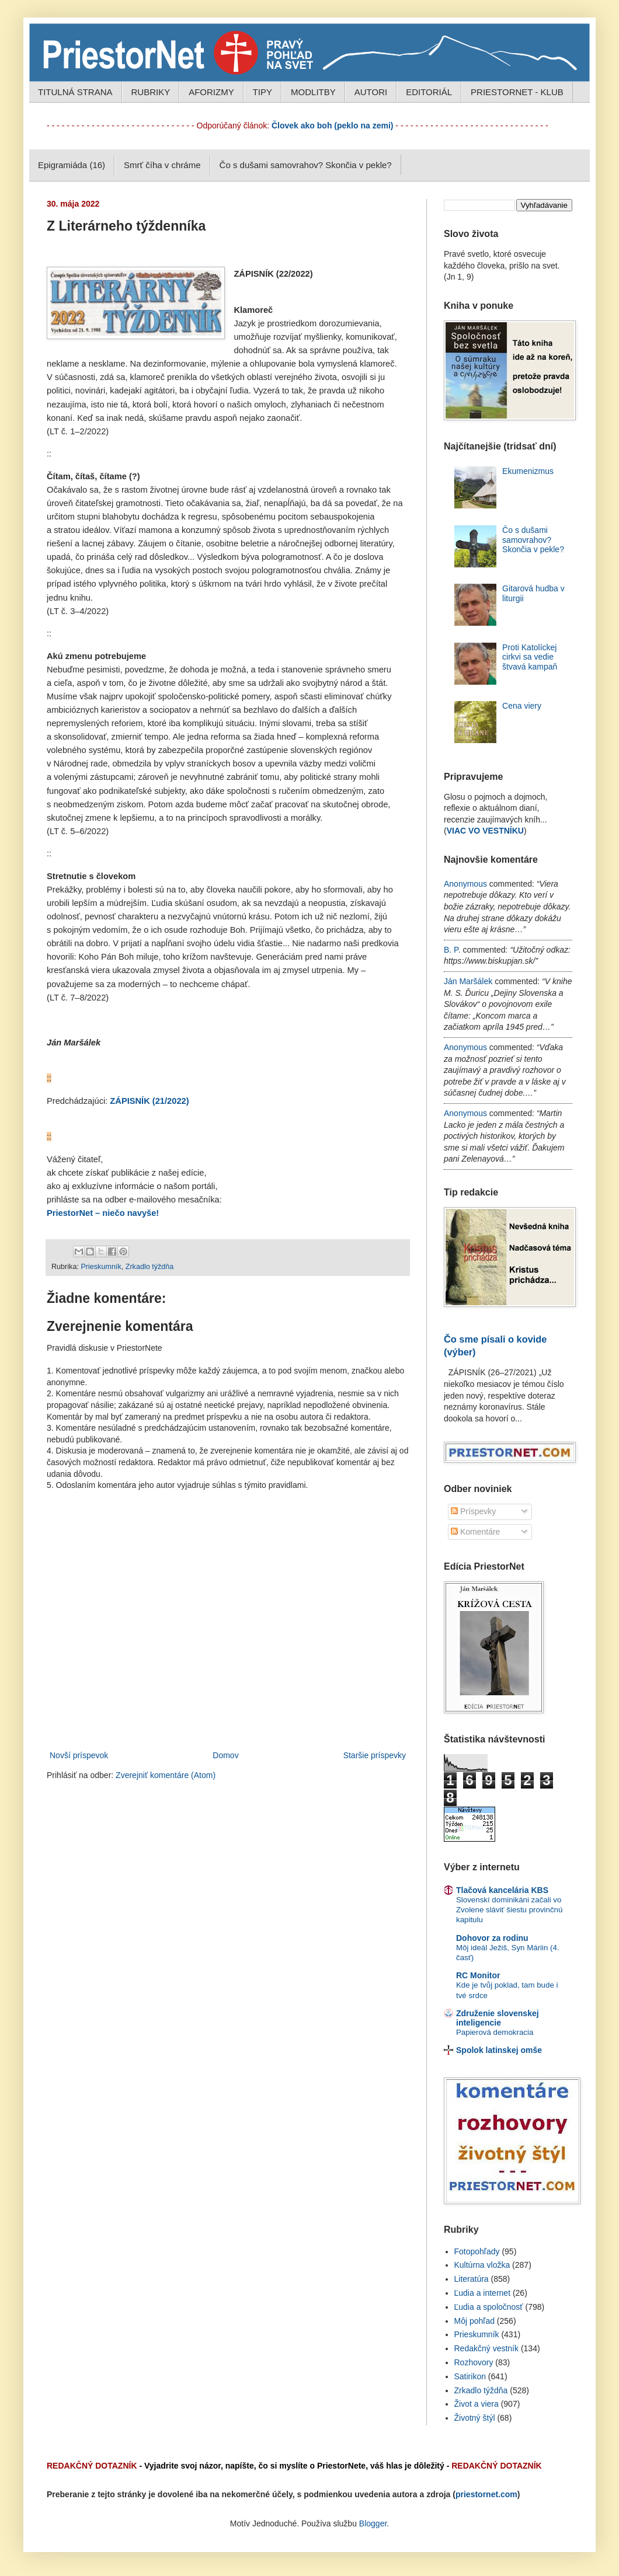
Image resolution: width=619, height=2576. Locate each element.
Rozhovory (473, 2362)
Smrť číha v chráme (162, 165)
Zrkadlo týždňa (150, 1267)
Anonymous (465, 883)
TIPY (262, 92)
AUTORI (370, 92)
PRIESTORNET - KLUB (517, 92)
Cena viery (521, 705)
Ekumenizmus (528, 471)
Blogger (373, 2523)
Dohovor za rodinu (492, 1938)
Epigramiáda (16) (71, 165)
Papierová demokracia (494, 2032)
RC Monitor (478, 1975)
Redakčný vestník (486, 2348)
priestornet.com (486, 2494)
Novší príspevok (79, 1755)
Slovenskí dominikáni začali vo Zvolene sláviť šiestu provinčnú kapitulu (509, 1910)
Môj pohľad (474, 2321)
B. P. (452, 949)
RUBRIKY (151, 92)
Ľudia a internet (482, 2293)
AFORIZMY (211, 92)
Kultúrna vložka (482, 2265)
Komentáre (475, 1531)
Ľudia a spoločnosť (488, 2307)
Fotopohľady (477, 2251)
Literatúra (471, 2279)
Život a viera (476, 2403)
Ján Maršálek (468, 981)
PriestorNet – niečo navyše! (103, 1213)
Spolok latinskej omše (499, 2050)
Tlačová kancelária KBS (502, 1890)
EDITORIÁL (429, 92)
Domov (225, 1755)
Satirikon (470, 2376)
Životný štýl (474, 2417)
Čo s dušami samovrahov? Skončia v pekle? (306, 165)
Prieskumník (101, 1267)
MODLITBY (313, 92)
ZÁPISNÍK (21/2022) (149, 1101)
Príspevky (473, 1511)
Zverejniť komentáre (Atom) (165, 1775)
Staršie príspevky (374, 1755)
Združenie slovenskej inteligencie (497, 2018)
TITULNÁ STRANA (75, 92)
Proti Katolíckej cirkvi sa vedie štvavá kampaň (529, 657)
